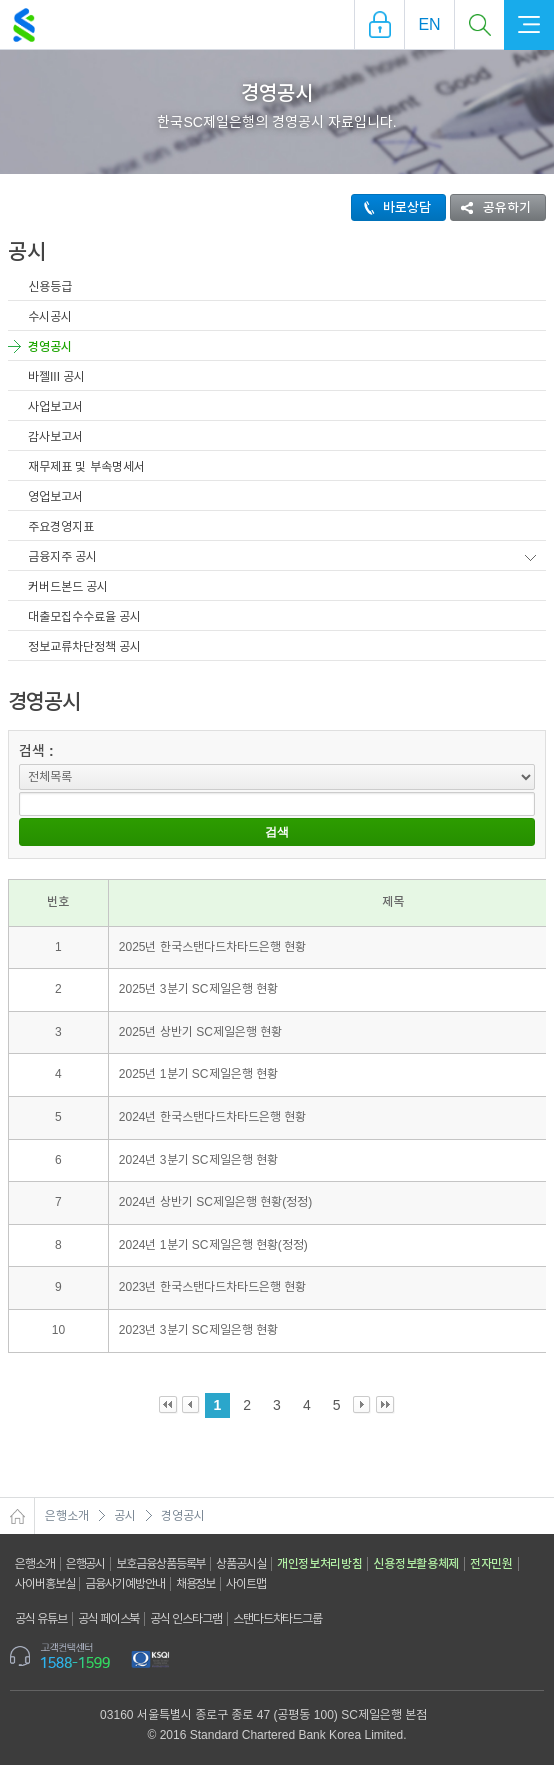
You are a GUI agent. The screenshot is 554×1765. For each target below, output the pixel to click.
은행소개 (67, 1516)
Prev (191, 1405)
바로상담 (391, 207)
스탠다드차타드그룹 (277, 1619)
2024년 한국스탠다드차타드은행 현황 (212, 1117)
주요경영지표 (61, 527)
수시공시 (50, 317)
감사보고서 (55, 437)
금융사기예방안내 (124, 1584)
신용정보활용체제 (416, 1564)
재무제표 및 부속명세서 (86, 467)
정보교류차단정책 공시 (84, 647)
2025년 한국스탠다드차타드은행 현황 (212, 947)
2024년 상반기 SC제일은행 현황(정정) (215, 1202)
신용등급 (50, 287)
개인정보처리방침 (320, 1564)
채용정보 (196, 1584)
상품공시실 (241, 1564)
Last (385, 1405)
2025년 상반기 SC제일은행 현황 (200, 1032)
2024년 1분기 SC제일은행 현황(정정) (213, 1245)
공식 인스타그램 (186, 1619)
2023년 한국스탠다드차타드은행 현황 (212, 1287)
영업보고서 (55, 497)
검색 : (36, 751)
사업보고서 (55, 407)
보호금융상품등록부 (160, 1564)
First (168, 1405)
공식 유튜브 (41, 1619)
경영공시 (50, 347)
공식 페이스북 (109, 1619)
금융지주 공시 (62, 557)
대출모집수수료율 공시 (84, 617)
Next (362, 1405)
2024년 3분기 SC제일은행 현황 (198, 1160)
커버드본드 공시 (68, 587)
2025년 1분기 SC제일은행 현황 (198, 1074)
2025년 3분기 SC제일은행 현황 (198, 989)
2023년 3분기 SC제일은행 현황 (198, 1330)
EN (429, 24)
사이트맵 (246, 1584)
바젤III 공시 (56, 377)
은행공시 (86, 1564)
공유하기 (491, 207)
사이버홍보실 (44, 1584)
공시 (125, 1516)
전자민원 (491, 1564)
